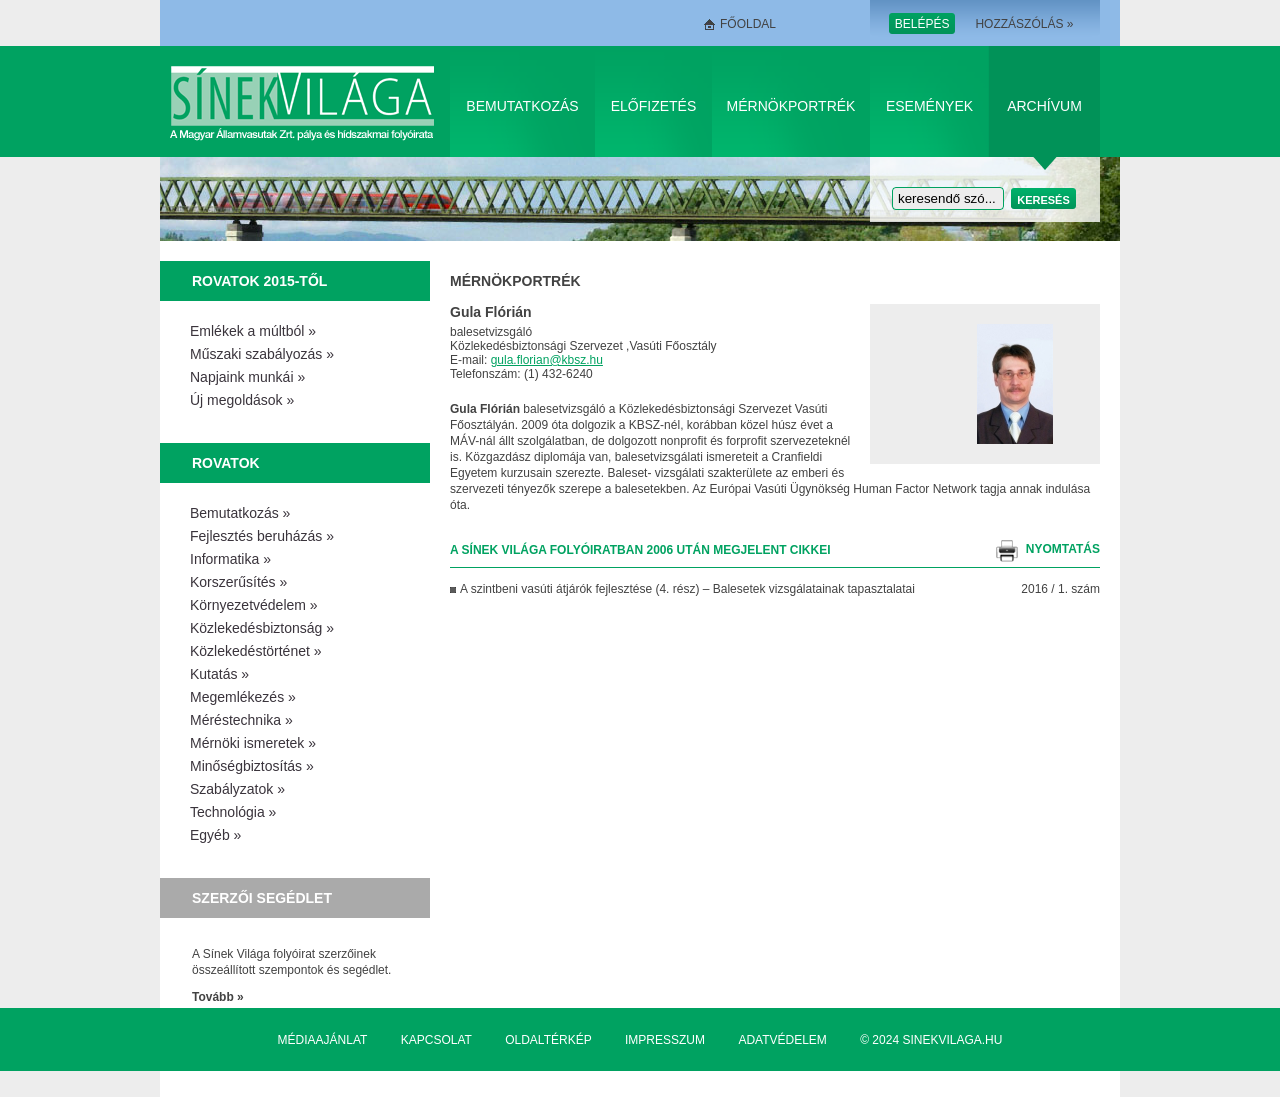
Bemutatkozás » (240, 513)
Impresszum (665, 1040)
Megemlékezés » (243, 697)
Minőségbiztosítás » (252, 766)
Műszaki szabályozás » (262, 354)
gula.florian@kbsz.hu (547, 360)
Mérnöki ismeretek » (253, 743)
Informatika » (230, 559)
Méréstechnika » (241, 720)
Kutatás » (219, 674)
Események (929, 106)
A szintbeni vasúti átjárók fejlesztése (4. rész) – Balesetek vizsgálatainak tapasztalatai (687, 589)
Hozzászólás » (1024, 24)
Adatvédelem (782, 1040)
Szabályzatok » (237, 789)
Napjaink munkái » (247, 377)
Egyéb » (215, 835)
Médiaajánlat (323, 1040)
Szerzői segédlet (262, 898)
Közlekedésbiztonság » (262, 628)
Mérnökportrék (791, 106)
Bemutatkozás (522, 106)
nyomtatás (1063, 549)
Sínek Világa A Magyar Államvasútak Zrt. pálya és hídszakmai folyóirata (305, 101)
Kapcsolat (436, 1040)
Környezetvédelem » (254, 605)
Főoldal (748, 24)
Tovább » (218, 997)
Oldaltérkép (548, 1040)
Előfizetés (654, 106)
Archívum (1044, 106)
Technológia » (233, 812)
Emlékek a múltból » (253, 331)
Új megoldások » (242, 400)
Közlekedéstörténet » (256, 651)
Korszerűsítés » (238, 582)
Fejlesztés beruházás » (262, 536)
